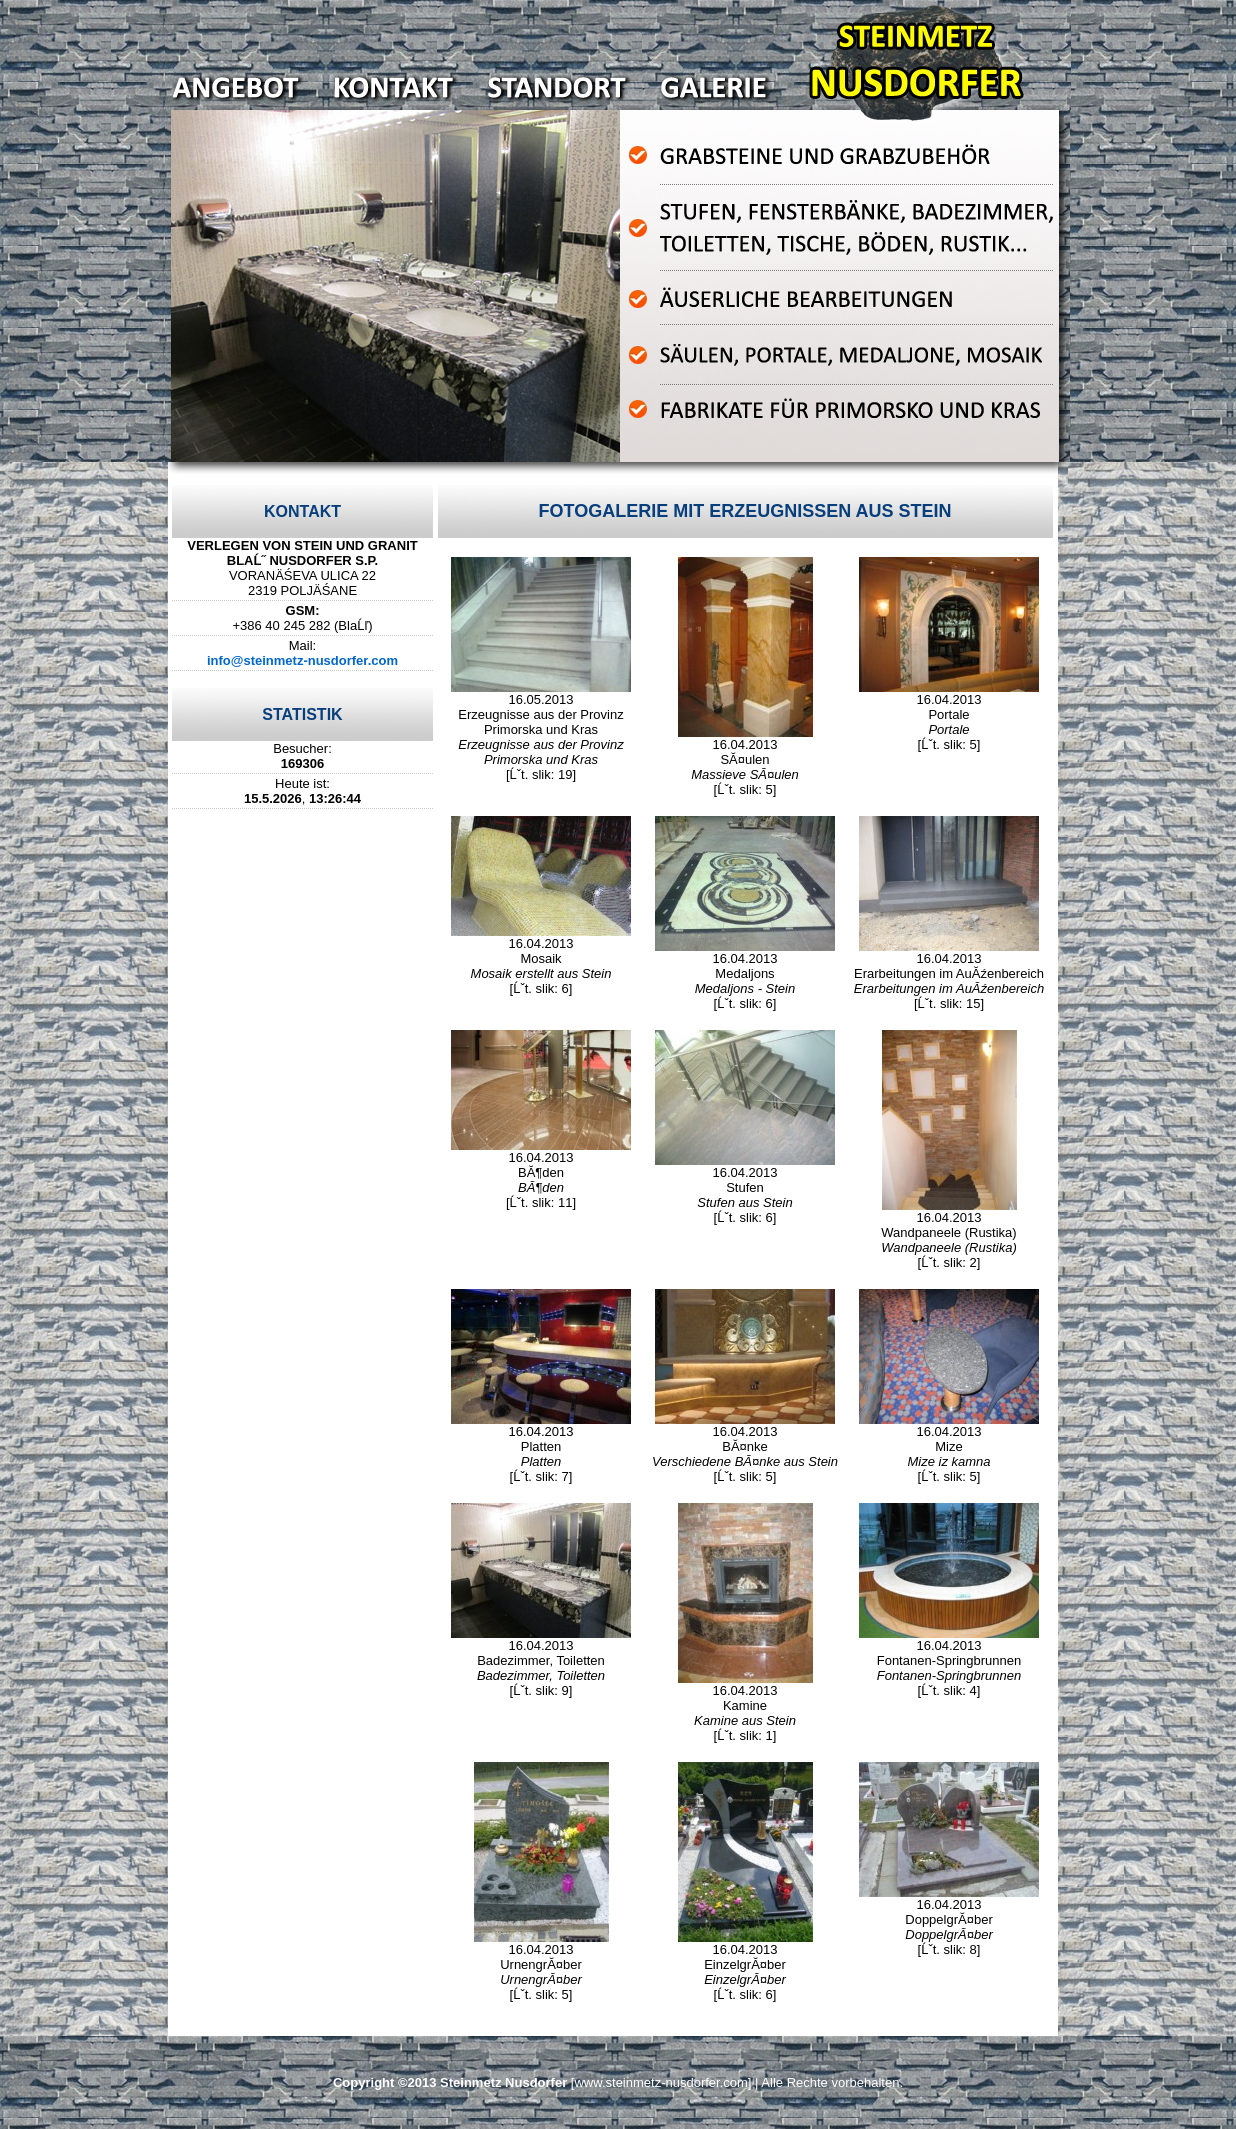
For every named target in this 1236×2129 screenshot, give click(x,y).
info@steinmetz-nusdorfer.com (302, 660)
